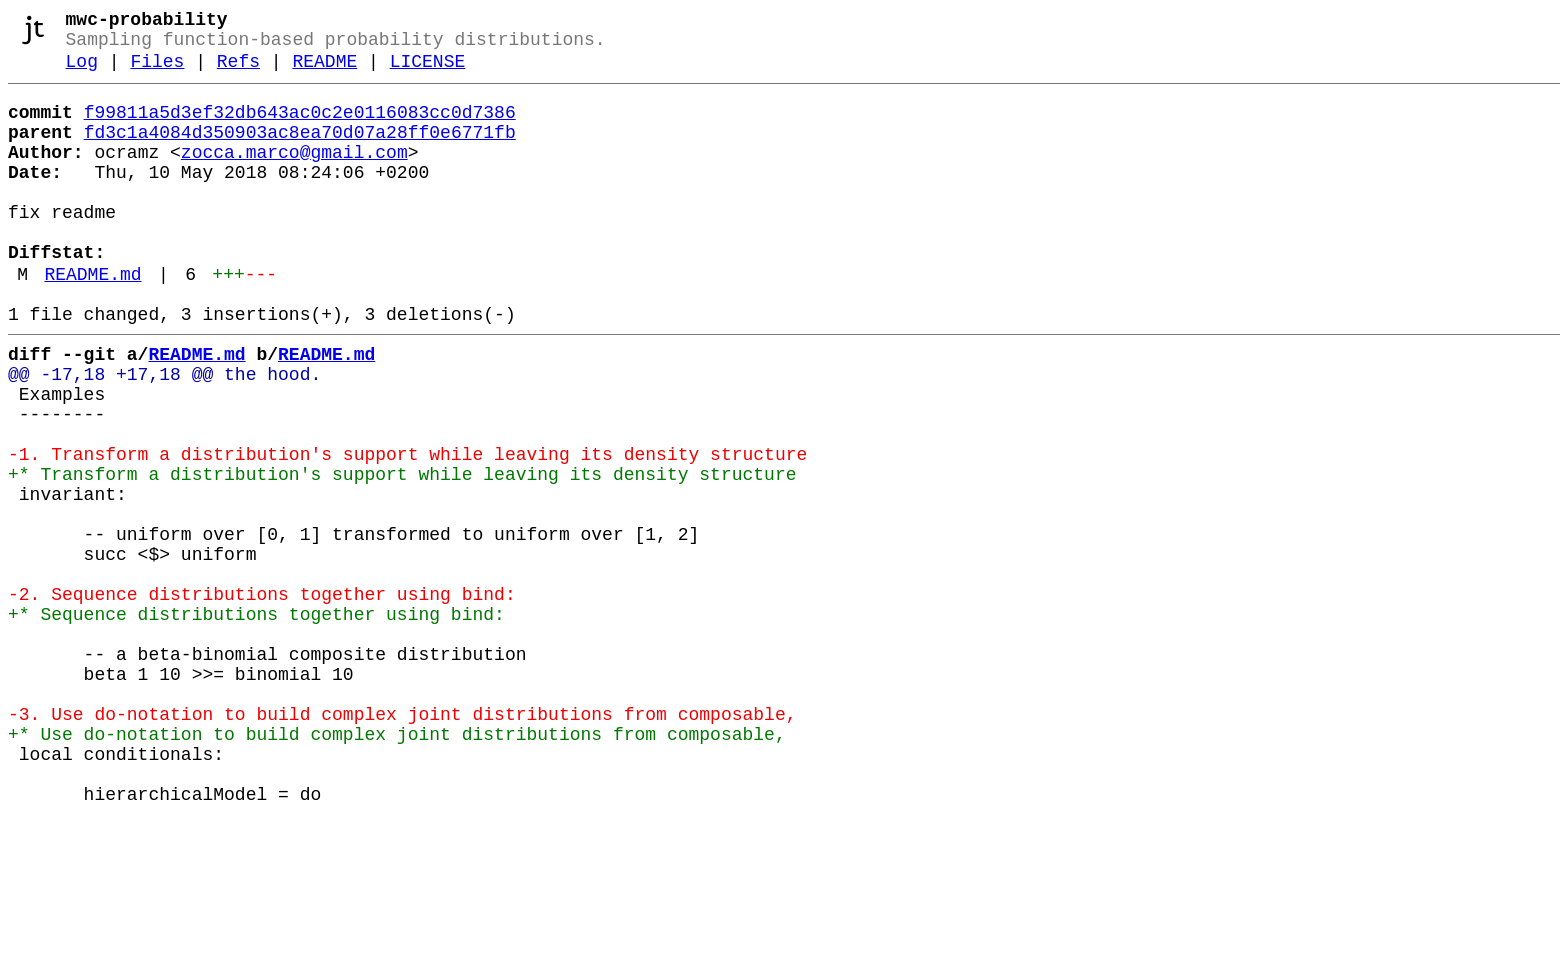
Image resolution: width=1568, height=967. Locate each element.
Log (82, 72)
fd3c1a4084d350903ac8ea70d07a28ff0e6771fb (300, 151)
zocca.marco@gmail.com (294, 175)
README (324, 72)
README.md (92, 321)
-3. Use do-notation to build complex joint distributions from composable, (402, 841)
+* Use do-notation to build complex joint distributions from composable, (397, 865)
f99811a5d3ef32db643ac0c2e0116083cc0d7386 (300, 127)
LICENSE (428, 72)
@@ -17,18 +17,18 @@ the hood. (164, 433)
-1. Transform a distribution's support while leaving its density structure (407, 529)
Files (157, 72)
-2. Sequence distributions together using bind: (262, 697)
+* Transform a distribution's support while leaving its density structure (402, 553)
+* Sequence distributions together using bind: (256, 721)
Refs (238, 72)
